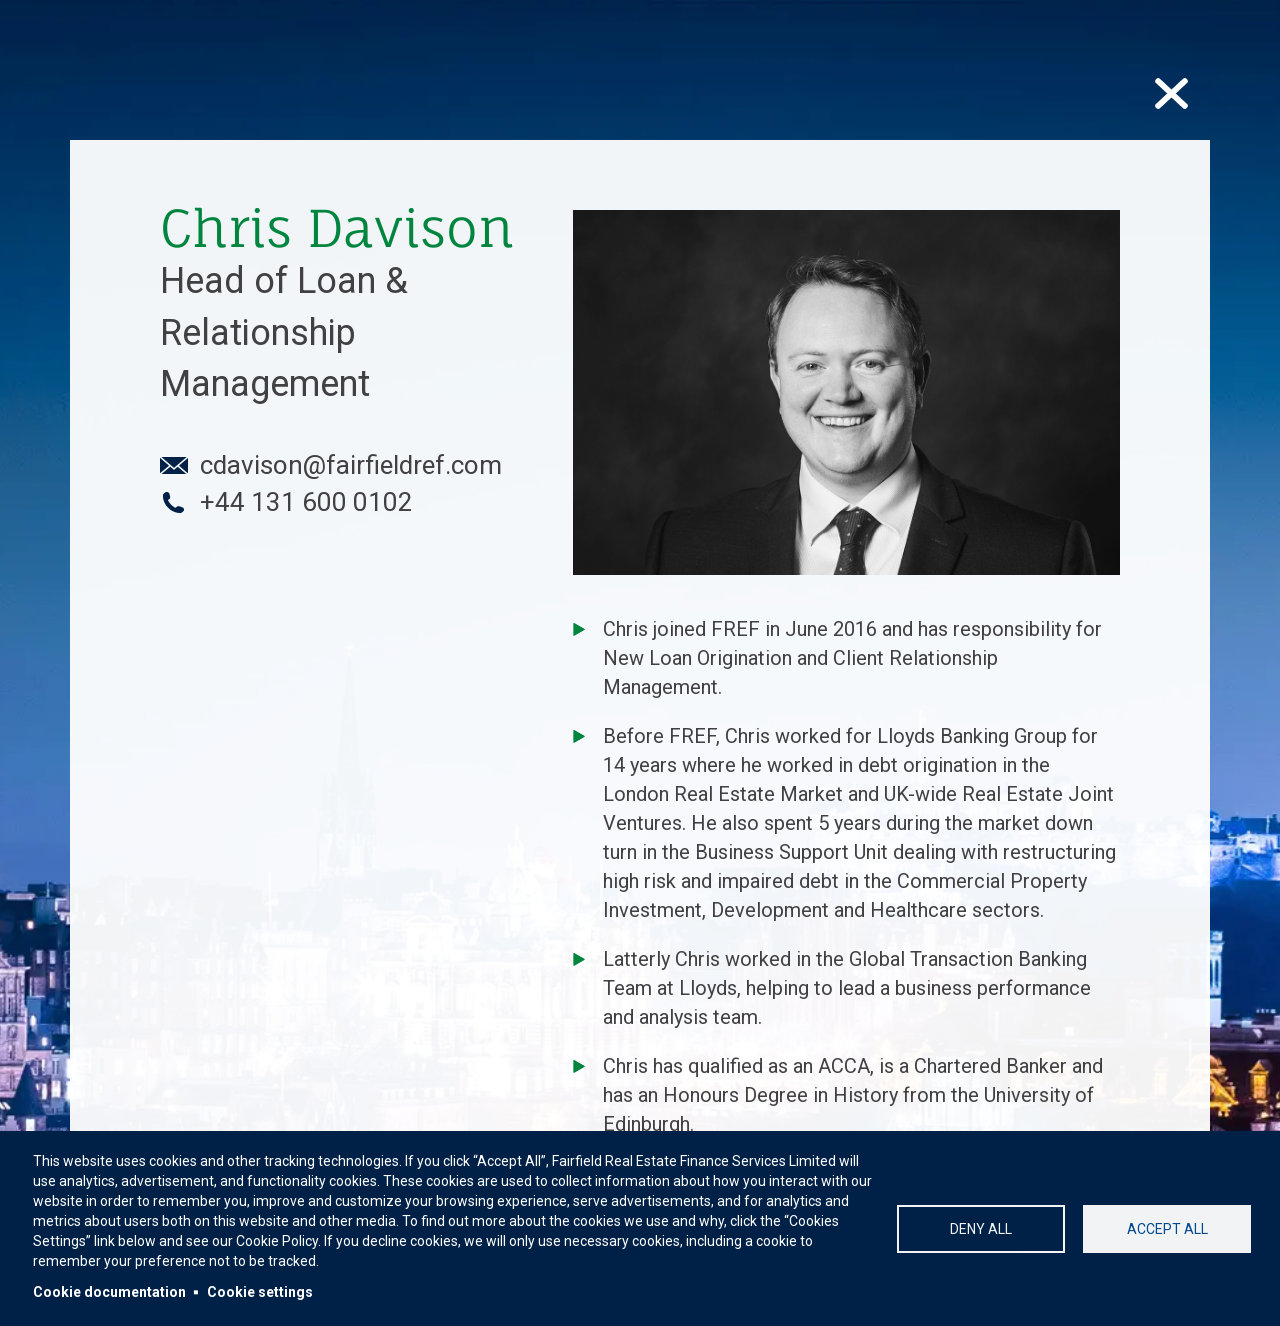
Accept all (1167, 1229)
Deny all (981, 1229)
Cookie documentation (109, 1292)
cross (1175, 89)
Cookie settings (260, 1292)
